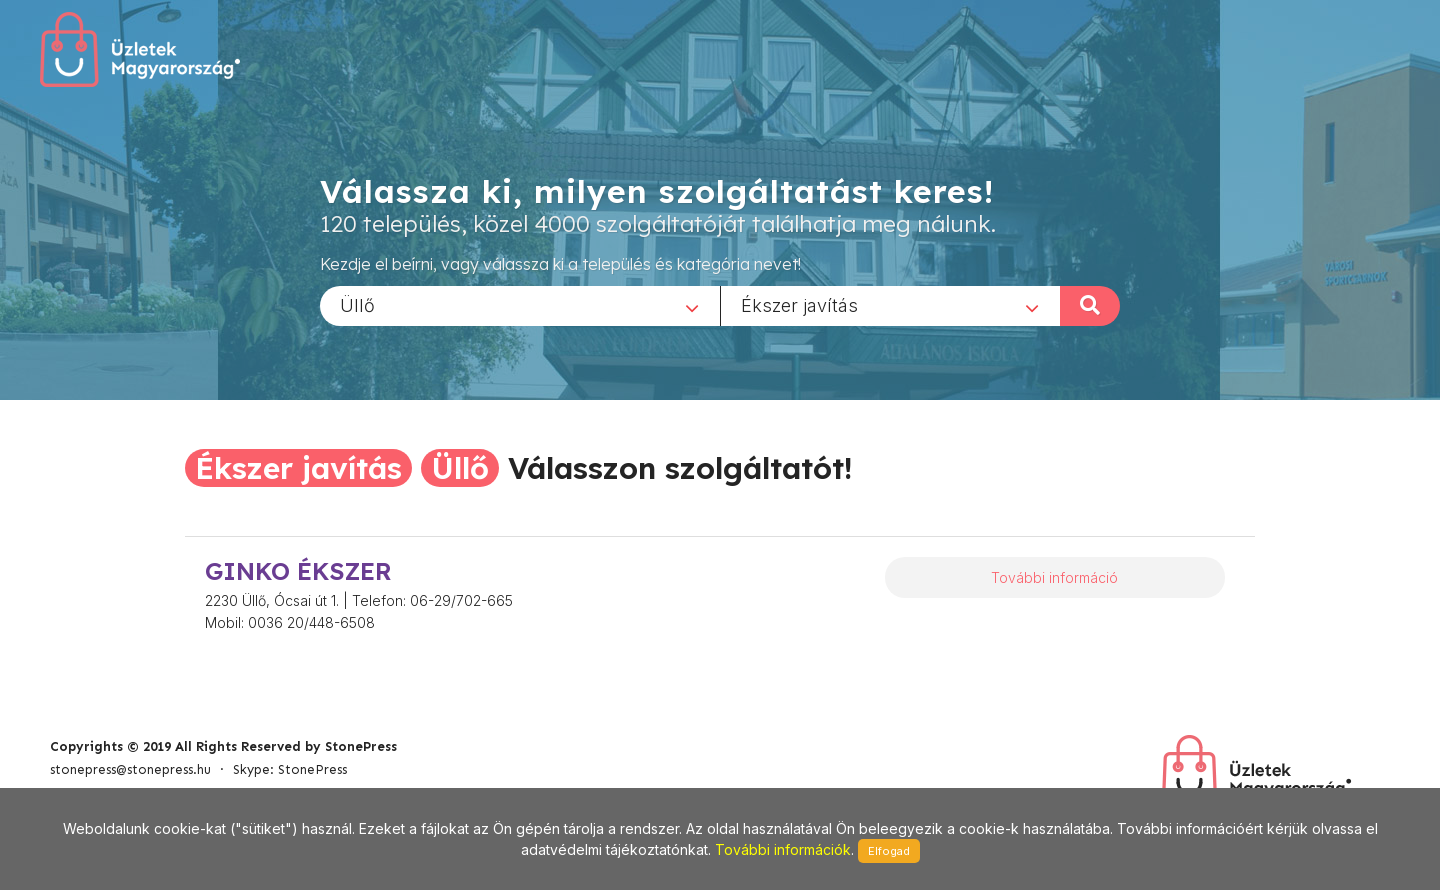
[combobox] (520, 305)
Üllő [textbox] (357, 304)
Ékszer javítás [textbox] (799, 304)
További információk (783, 849)
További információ (1054, 577)
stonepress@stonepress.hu (130, 769)
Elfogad (889, 851)
